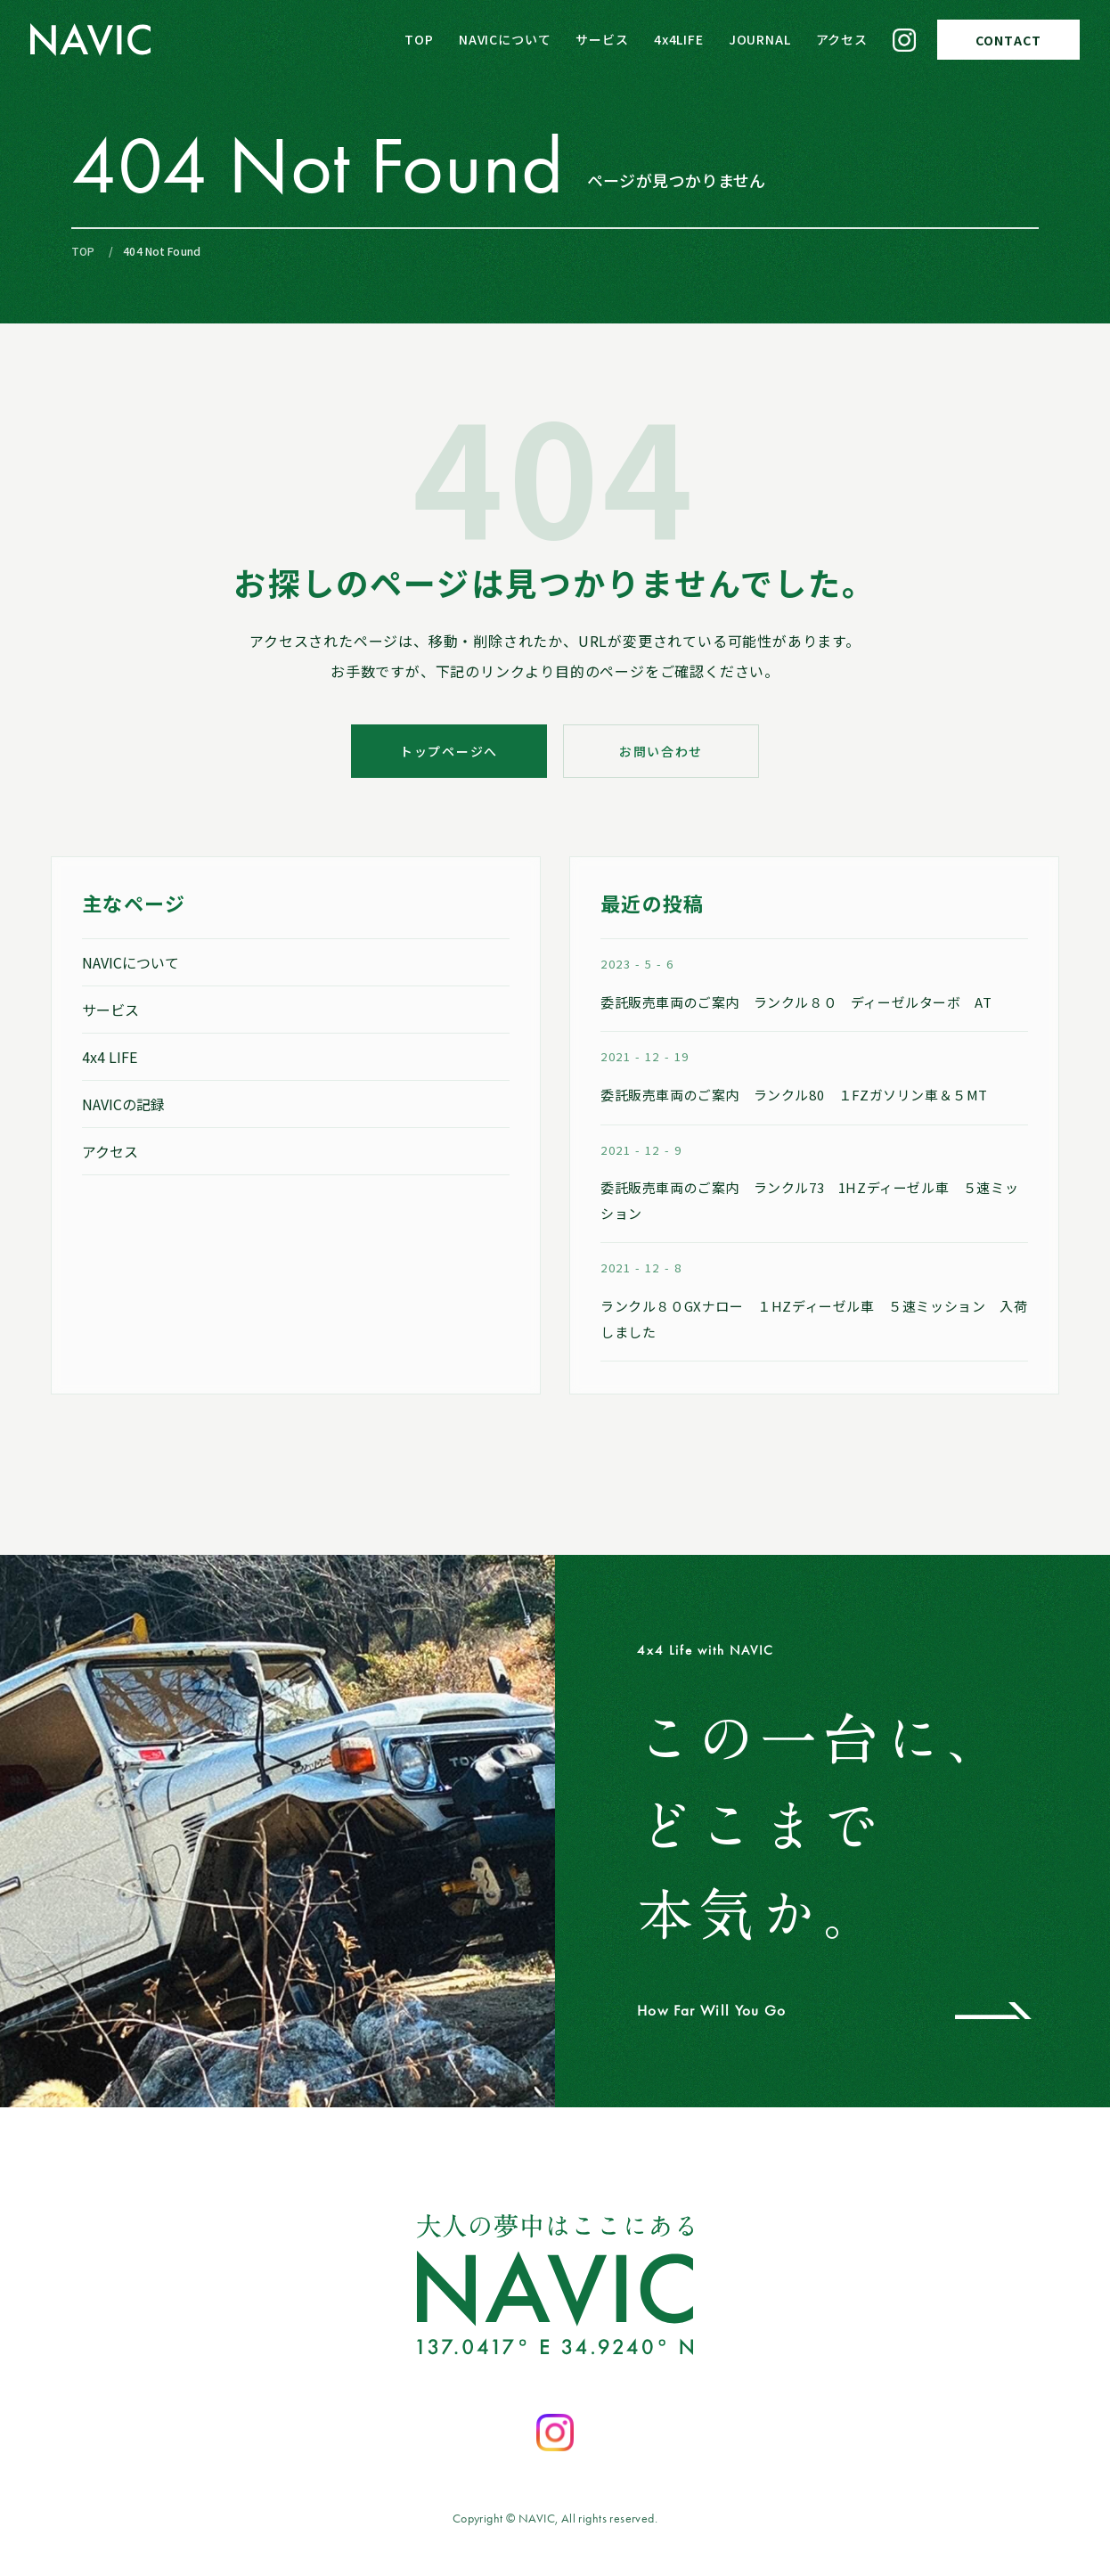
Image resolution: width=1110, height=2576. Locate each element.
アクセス (842, 39)
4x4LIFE (679, 39)
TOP (419, 39)
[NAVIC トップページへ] (90, 39)
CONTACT (1008, 40)
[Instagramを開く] (555, 2432)
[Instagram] (904, 40)
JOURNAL (760, 39)
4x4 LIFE (109, 1056)
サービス (601, 39)
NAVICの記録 (123, 1104)
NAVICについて (505, 39)
